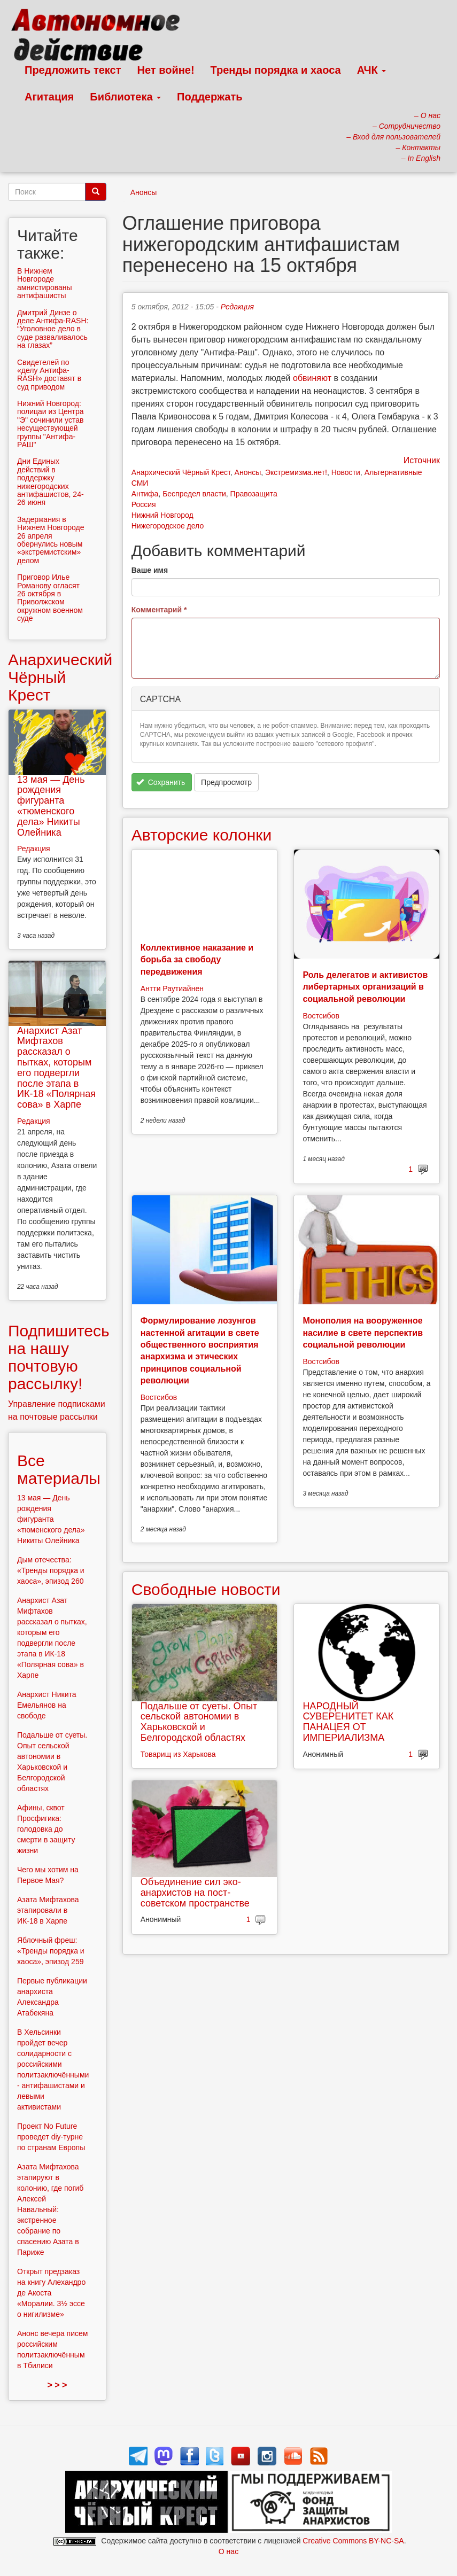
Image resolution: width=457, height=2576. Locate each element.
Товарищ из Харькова (178, 1754)
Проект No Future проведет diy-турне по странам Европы (51, 2137)
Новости (345, 472)
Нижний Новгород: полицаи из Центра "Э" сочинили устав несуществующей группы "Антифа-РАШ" (50, 424)
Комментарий (159, 609)
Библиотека (125, 97)
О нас (228, 2551)
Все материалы (58, 1469)
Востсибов (321, 1015)
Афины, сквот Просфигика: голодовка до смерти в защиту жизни (46, 1829)
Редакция (237, 306)
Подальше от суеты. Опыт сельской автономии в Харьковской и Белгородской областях (199, 1722)
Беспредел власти (194, 493)
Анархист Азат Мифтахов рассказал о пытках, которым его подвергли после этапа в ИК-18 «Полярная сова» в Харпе (56, 1067)
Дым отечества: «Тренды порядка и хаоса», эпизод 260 (50, 1570)
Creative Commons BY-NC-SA (353, 2540)
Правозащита (253, 493)
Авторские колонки (201, 835)
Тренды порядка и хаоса (276, 70)
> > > (57, 2385)
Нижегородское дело (167, 526)
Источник (422, 460)
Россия (143, 504)
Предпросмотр (226, 782)
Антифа (145, 493)
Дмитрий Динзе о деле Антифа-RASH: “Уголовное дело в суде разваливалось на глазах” (52, 329)
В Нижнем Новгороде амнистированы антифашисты (44, 283)
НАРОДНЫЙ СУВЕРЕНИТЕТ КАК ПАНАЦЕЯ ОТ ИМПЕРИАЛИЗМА (348, 1722)
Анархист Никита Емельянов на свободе (46, 1705)
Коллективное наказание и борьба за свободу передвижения (197, 959)
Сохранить (160, 782)
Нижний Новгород (162, 515)
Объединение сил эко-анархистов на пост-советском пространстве (195, 1893)
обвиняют (312, 378)
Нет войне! (166, 70)
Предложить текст (73, 70)
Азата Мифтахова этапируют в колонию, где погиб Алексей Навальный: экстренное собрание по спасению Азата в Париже (50, 2209)
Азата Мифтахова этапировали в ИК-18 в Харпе (48, 1910)
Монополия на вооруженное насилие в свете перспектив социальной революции (363, 1332)
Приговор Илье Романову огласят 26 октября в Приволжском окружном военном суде (50, 597)
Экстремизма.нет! (296, 472)
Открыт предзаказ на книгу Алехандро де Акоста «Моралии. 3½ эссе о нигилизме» (51, 2292)
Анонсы (143, 192)
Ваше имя (149, 570)
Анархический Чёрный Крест (180, 472)
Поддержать (209, 97)
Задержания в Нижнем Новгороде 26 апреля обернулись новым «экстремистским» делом (50, 540)
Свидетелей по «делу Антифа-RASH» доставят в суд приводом (49, 374)
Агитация (49, 97)
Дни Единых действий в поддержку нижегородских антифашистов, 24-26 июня (50, 482)
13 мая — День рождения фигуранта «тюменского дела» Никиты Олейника (51, 806)
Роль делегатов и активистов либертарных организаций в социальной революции (365, 986)
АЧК (371, 70)
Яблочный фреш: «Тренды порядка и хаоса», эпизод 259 (50, 1951)
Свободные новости (206, 1589)
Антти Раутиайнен (172, 988)
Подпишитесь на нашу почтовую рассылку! (59, 1357)
